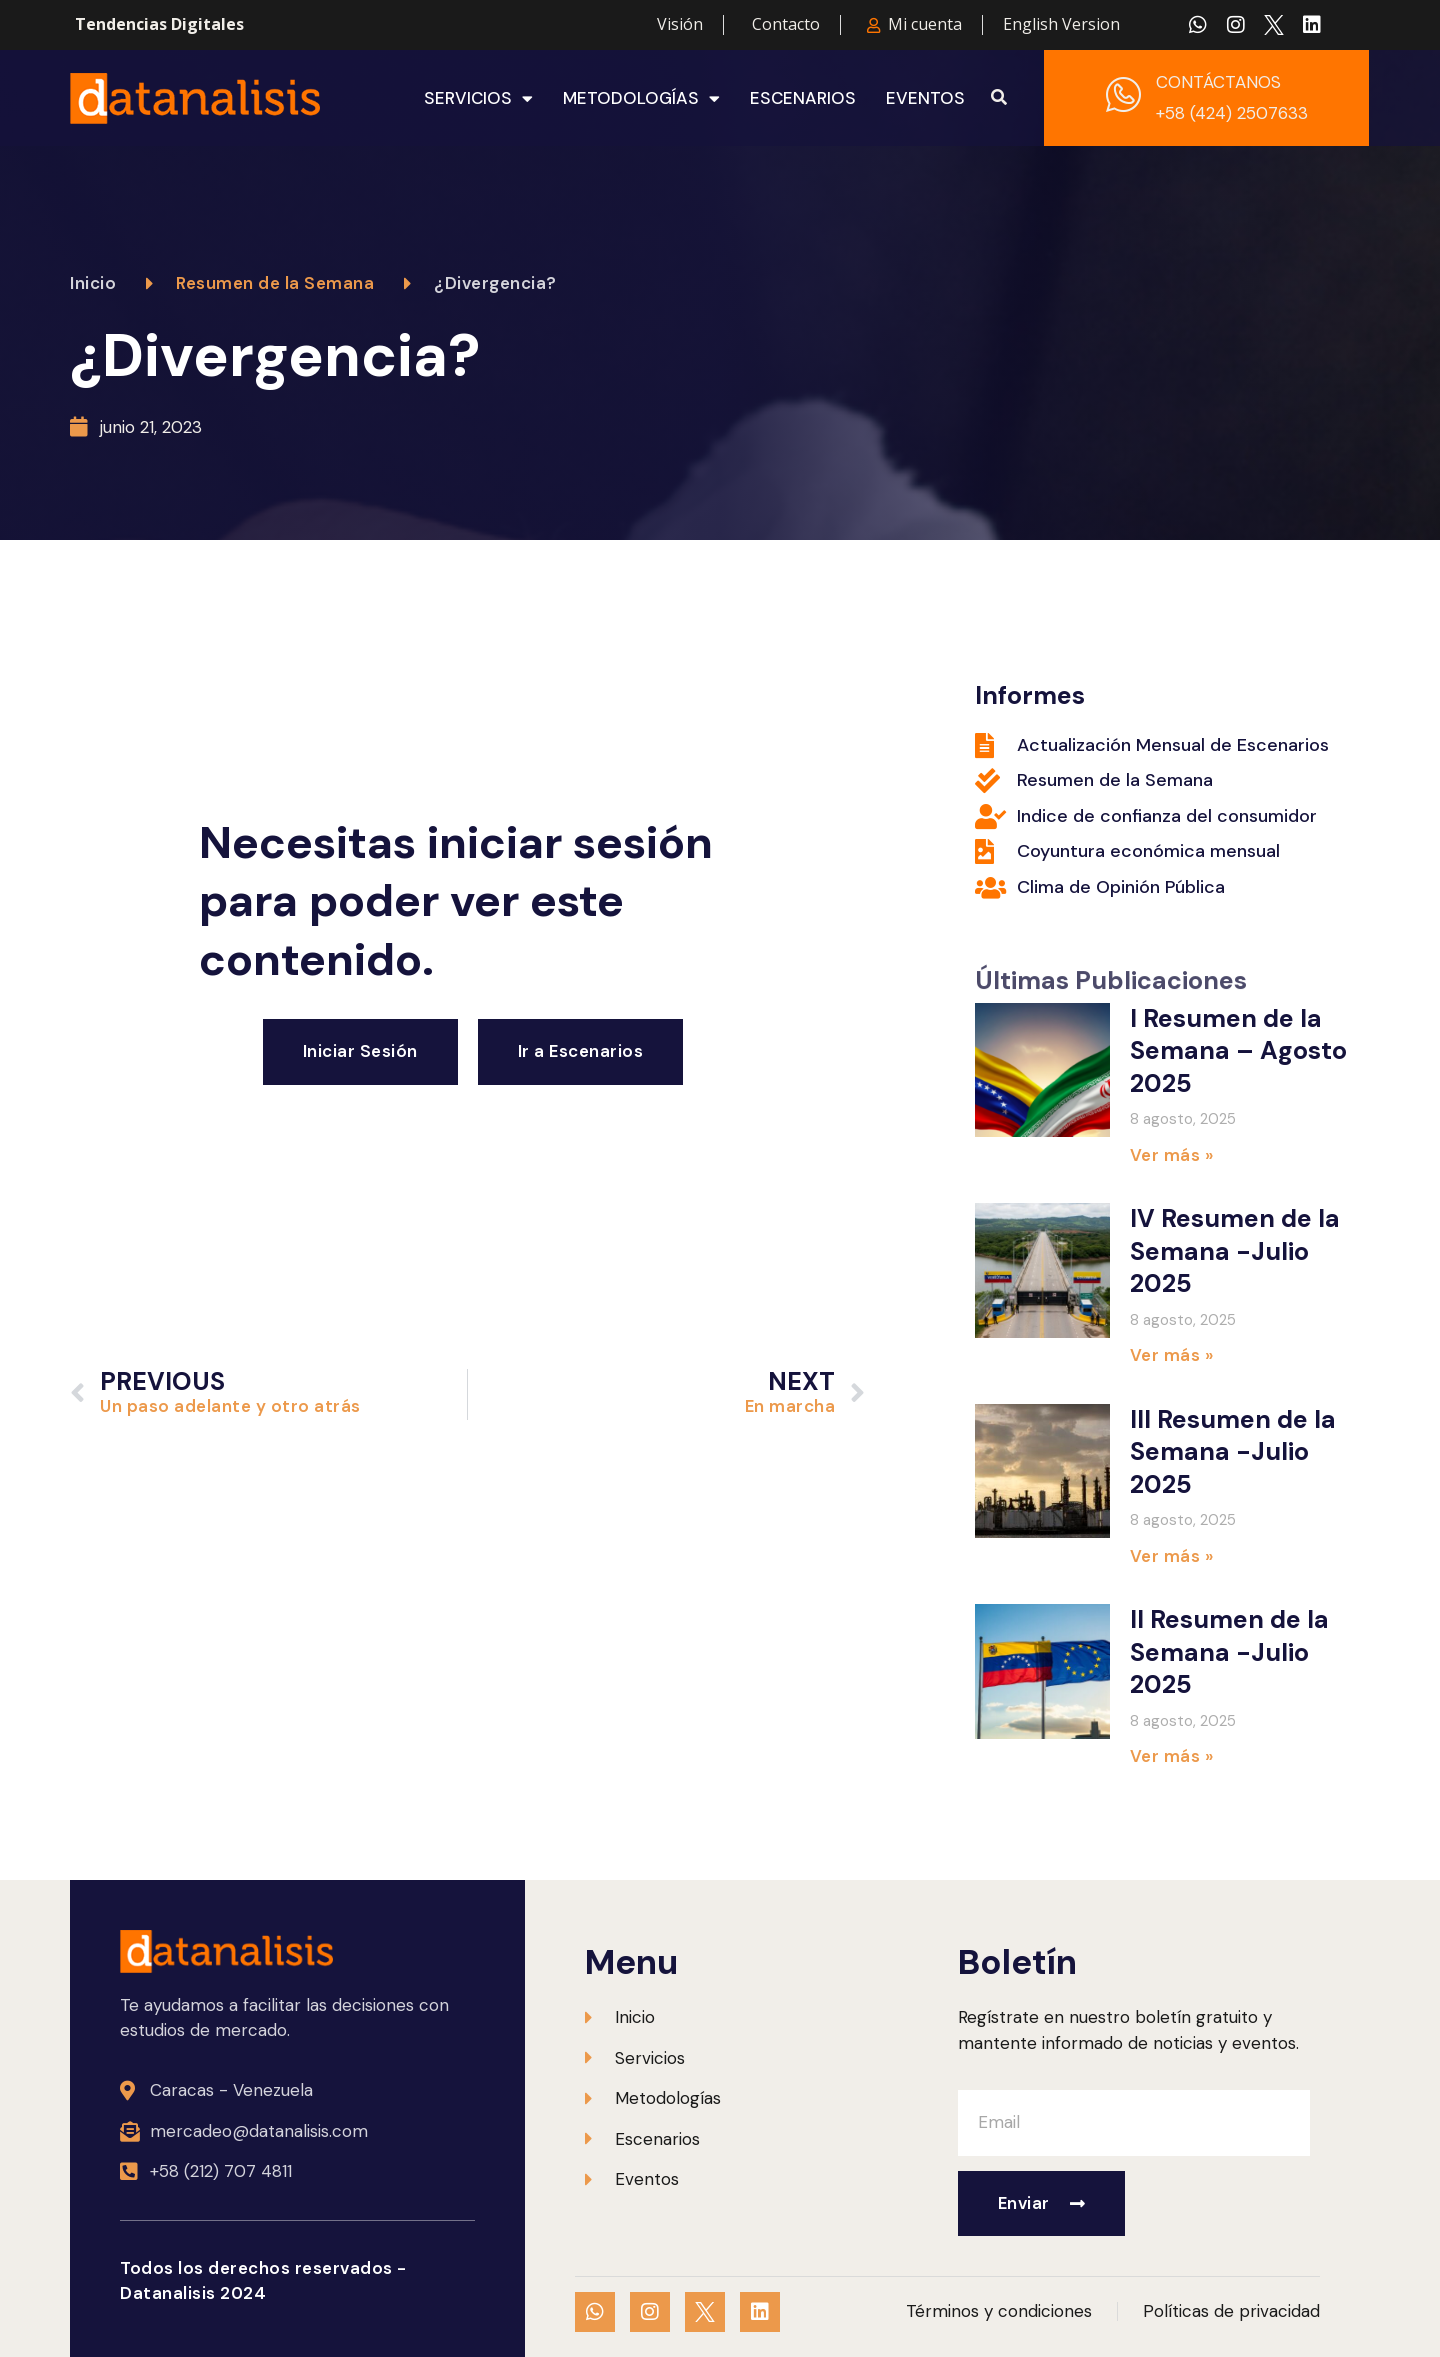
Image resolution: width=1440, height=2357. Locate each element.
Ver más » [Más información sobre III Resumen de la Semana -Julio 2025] (1172, 1556)
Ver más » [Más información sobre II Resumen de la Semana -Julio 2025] (1172, 1756)
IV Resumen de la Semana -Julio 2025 (1235, 1251)
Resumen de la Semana (275, 283)
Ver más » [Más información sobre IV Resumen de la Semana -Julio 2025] (1172, 1355)
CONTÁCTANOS (1218, 82)
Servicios (478, 98)
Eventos (925, 98)
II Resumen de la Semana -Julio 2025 (1229, 1652)
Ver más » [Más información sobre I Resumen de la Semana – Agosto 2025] (1172, 1155)
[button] (999, 98)
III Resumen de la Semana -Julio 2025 (1233, 1452)
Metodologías (641, 98)
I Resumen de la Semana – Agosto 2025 (1238, 1051)
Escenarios (803, 98)
